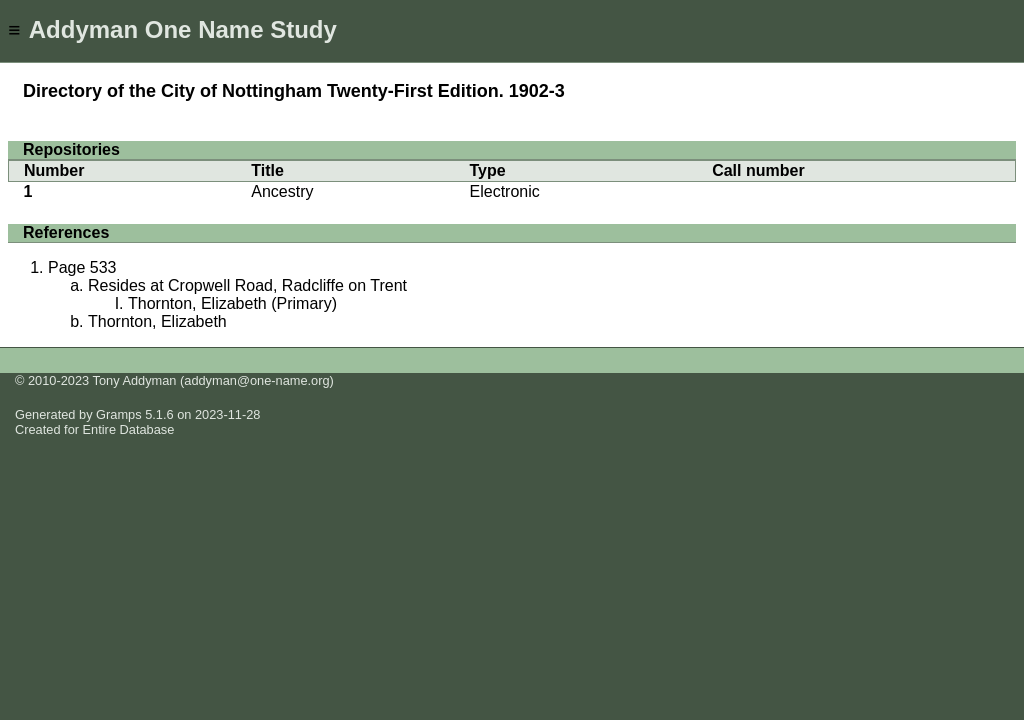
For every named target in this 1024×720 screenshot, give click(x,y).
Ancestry (282, 191)
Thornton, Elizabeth (157, 321)
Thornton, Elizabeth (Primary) (232, 303)
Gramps (119, 414)
